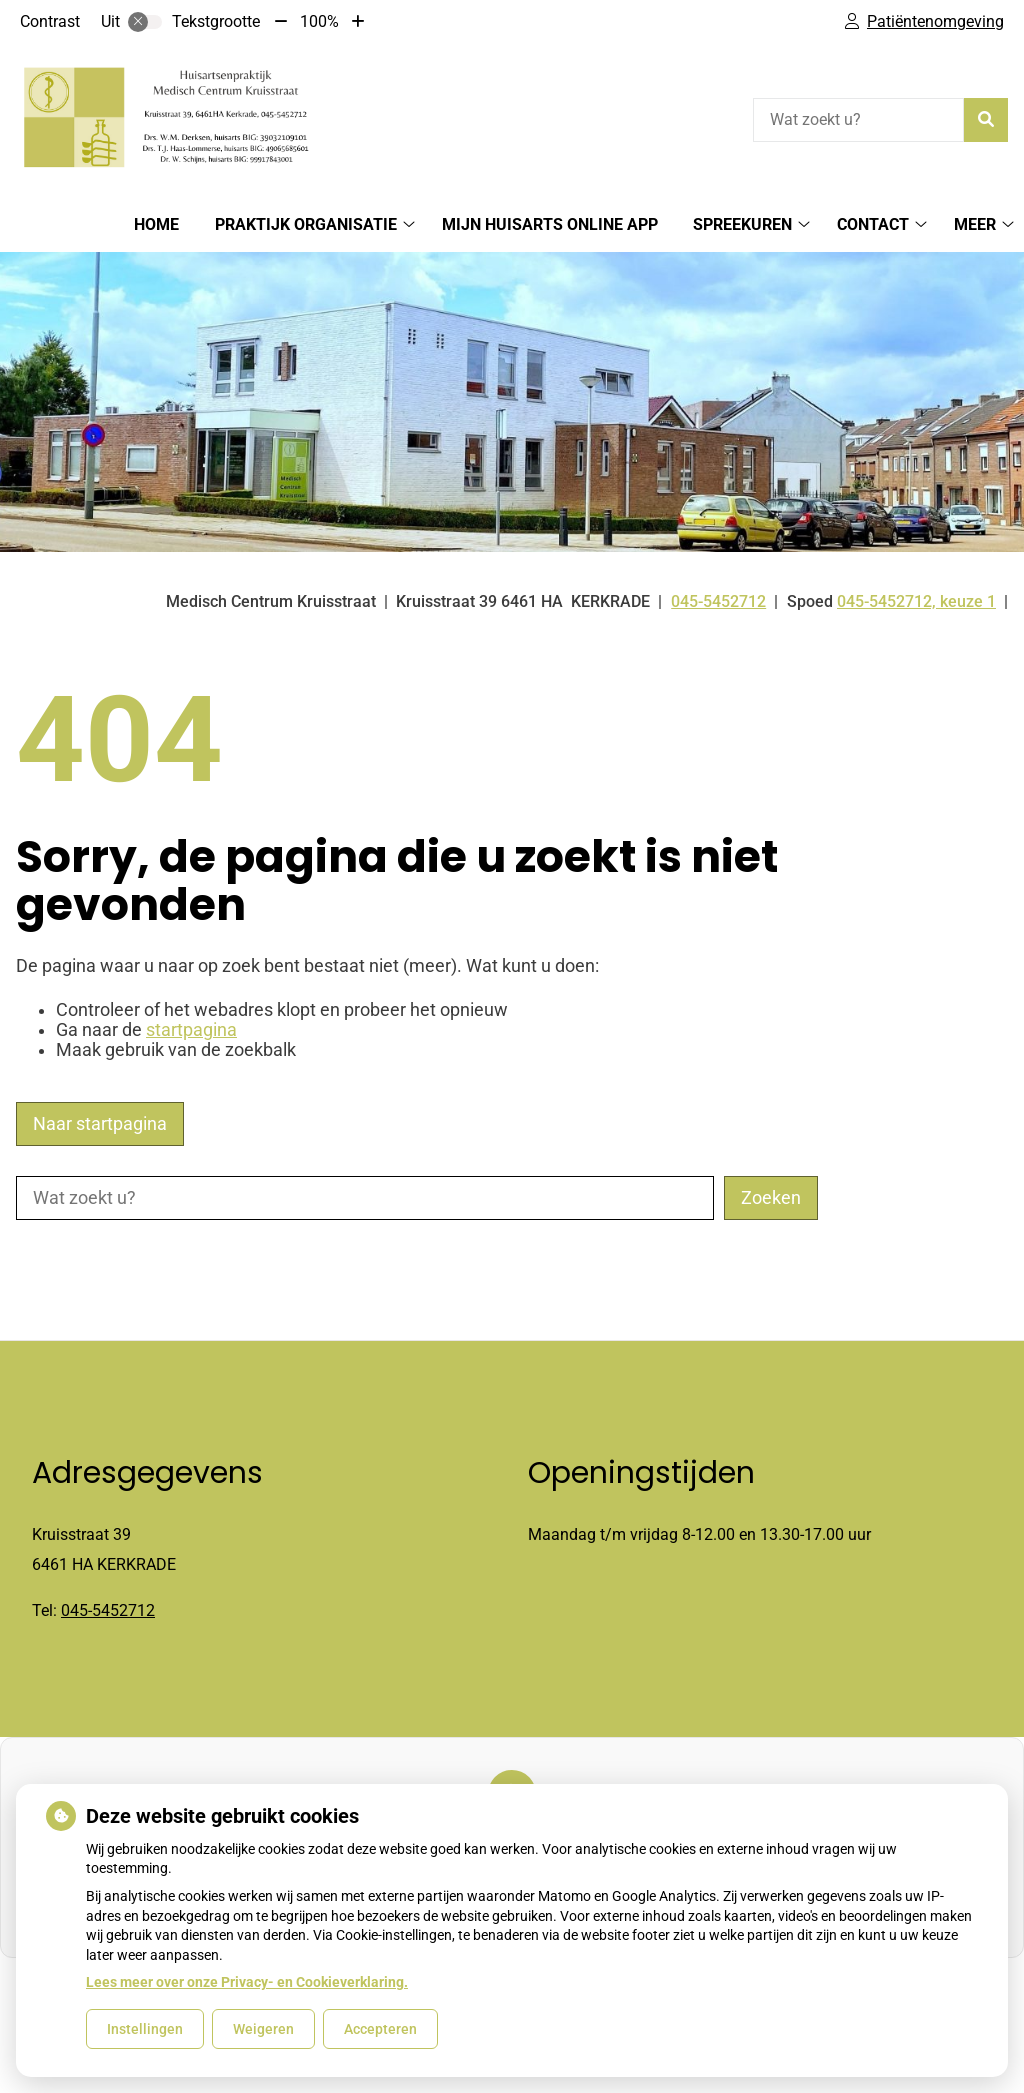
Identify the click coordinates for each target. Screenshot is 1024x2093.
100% (319, 21)
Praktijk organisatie (306, 224)
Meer (975, 224)
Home (156, 224)
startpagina (191, 1030)
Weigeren (263, 2029)
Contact (873, 224)
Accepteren (380, 2029)
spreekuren (742, 224)
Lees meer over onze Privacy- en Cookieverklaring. (247, 1982)
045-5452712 (108, 1610)
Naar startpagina (100, 1124)
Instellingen (145, 2029)
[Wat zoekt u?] (858, 120)
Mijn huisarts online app (550, 224)
